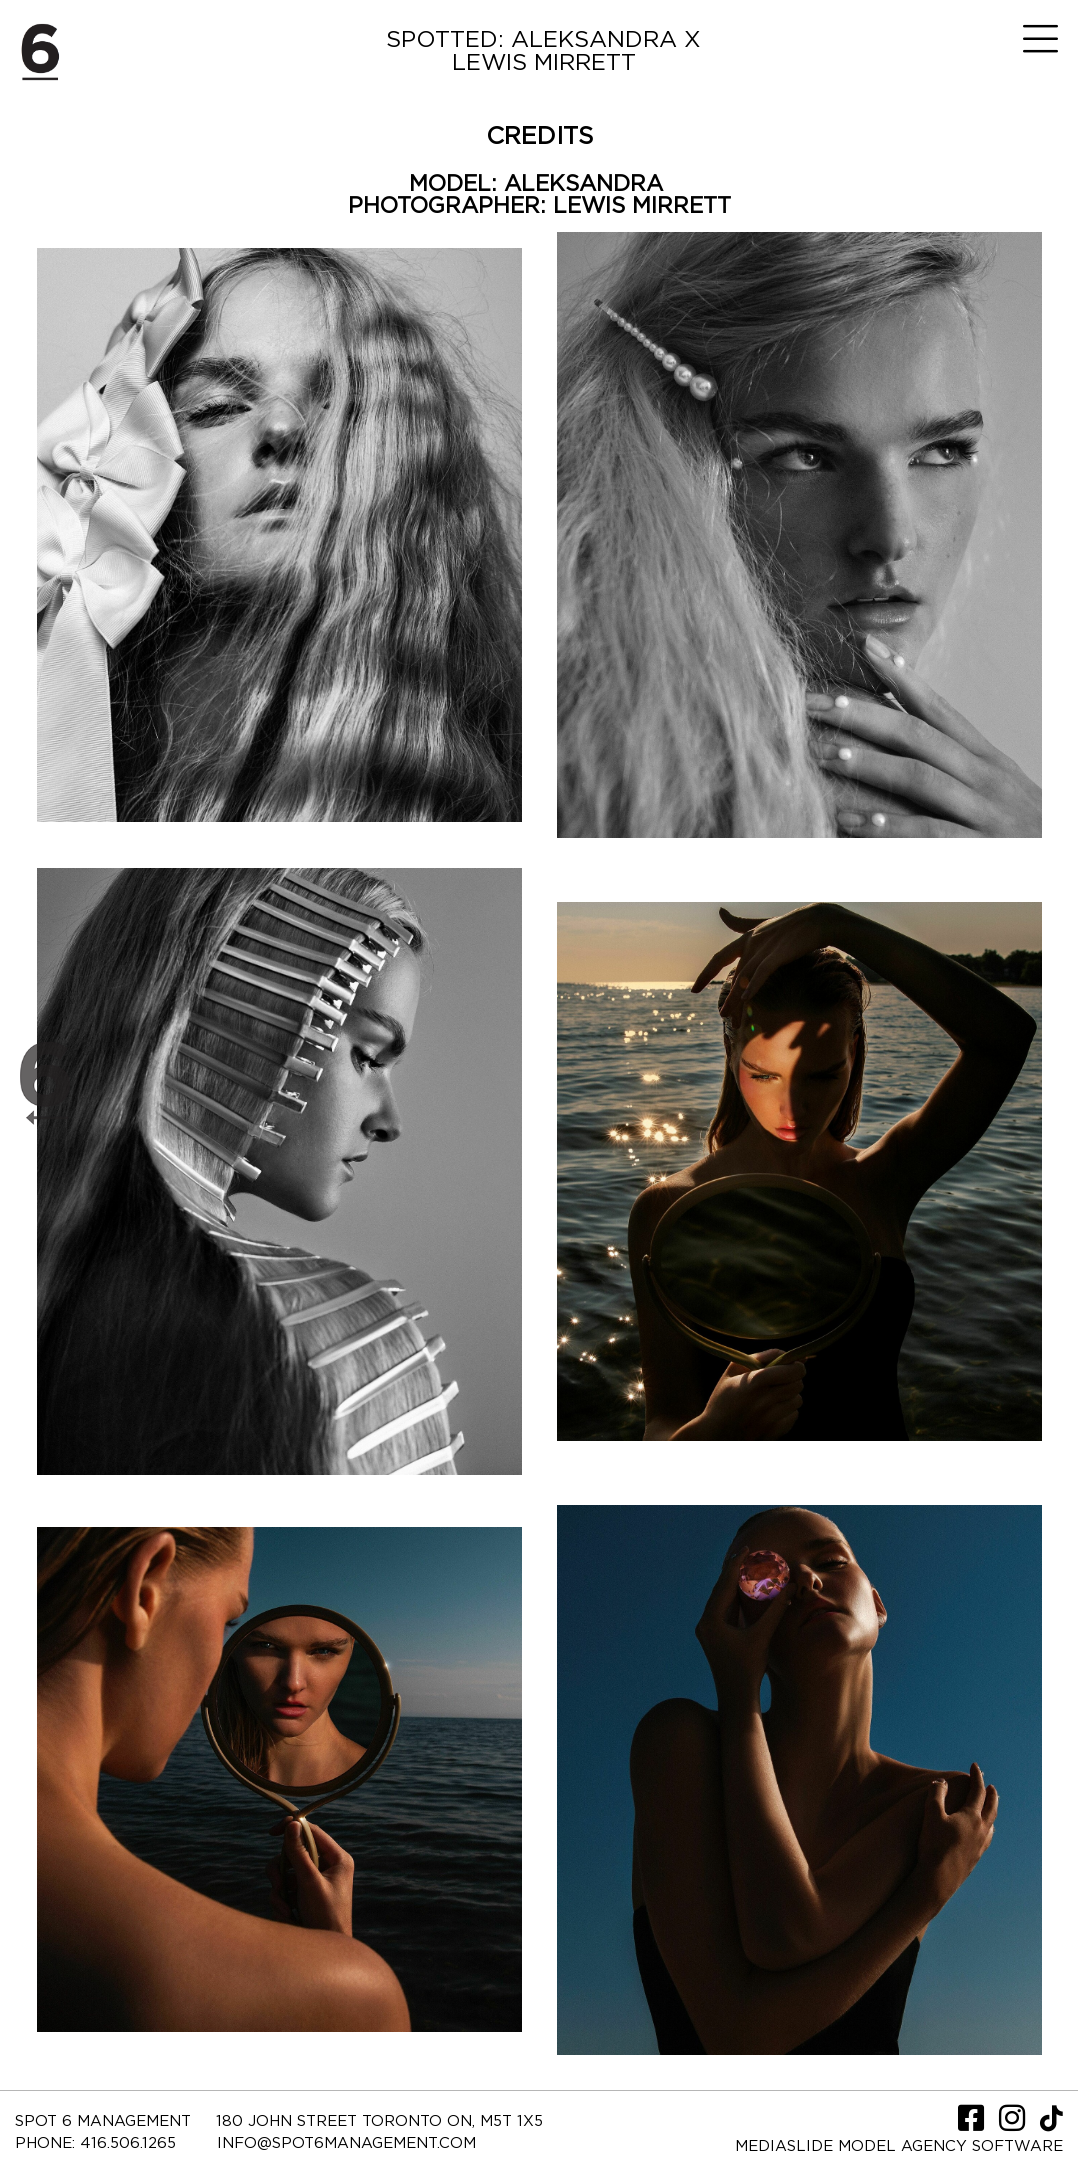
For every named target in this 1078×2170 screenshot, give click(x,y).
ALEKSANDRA (587, 184)
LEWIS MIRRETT (642, 206)
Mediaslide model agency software (899, 2146)
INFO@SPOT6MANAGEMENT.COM (346, 2143)
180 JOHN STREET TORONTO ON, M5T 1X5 (379, 2121)
